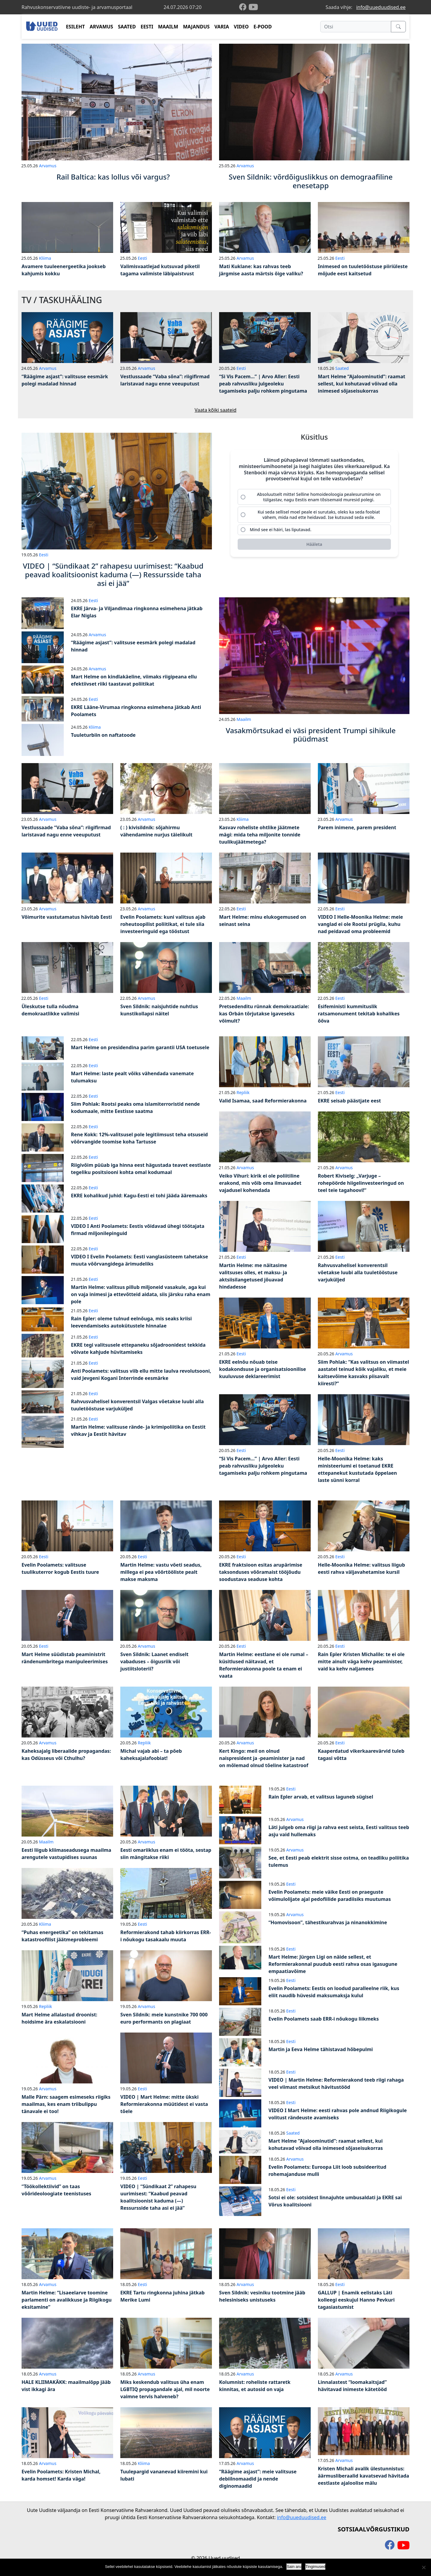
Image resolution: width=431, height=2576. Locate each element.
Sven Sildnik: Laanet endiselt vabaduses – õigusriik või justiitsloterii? (154, 1661)
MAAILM (168, 26)
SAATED (127, 26)
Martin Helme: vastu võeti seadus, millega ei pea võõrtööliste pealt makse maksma (161, 1572)
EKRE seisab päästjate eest (349, 1100)
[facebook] (244, 7)
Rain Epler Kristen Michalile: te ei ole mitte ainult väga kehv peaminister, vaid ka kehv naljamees (361, 1661)
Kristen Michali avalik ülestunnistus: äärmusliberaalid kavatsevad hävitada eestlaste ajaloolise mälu (363, 2475)
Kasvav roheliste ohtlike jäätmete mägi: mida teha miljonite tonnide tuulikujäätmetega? (260, 834)
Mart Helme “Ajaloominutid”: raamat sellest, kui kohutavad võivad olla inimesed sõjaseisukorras (361, 383)
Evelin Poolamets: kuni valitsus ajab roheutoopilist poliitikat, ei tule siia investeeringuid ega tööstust (162, 924)
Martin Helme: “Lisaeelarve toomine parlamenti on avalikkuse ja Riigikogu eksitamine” (67, 2299)
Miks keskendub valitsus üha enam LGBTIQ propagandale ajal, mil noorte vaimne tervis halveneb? (165, 2389)
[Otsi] (355, 26)
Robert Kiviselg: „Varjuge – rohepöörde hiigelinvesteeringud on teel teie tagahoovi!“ (361, 1182)
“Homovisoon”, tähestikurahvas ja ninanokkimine (327, 1922)
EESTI (147, 26)
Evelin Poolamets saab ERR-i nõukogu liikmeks (323, 2018)
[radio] (314, 497)
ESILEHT (75, 26)
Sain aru (294, 2566)
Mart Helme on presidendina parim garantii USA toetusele (140, 1047)
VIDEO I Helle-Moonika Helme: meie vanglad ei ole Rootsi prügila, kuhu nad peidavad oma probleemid (360, 924)
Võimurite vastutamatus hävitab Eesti (67, 917)
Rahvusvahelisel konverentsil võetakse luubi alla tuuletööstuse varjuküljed (357, 1272)
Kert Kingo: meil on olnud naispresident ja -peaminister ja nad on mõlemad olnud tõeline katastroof (263, 1758)
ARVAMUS (101, 26)
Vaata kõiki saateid (215, 410)
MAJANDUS (196, 26)
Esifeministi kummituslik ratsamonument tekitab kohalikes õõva (359, 1013)
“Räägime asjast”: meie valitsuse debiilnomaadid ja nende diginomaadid (258, 2478)
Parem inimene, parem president (357, 827)
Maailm (243, 719)
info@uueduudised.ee (381, 7)
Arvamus (47, 165)
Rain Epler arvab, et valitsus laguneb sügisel (320, 1796)
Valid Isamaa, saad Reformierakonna (262, 1100)
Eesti (142, 258)
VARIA (221, 26)
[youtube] (253, 7)
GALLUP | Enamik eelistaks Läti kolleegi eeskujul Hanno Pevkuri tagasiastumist (356, 2299)
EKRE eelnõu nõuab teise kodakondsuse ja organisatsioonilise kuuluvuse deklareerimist (262, 1369)
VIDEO (241, 26)
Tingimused (316, 2566)
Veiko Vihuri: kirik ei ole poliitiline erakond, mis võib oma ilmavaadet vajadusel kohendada (260, 1182)
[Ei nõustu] (424, 2567)
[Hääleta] (314, 545)
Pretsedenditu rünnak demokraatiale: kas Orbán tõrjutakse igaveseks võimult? (264, 1013)
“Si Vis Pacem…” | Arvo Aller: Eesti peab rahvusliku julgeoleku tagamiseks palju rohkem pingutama (263, 383)
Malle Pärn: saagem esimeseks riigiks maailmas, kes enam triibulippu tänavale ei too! (66, 2104)
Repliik (243, 1092)
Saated (342, 368)
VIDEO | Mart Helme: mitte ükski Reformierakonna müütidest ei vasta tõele (164, 2104)
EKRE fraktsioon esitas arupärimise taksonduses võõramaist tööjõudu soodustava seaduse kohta (260, 1572)
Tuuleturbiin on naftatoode (103, 735)
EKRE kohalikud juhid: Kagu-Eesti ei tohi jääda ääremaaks (139, 1195)
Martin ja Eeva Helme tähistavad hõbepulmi (320, 2049)
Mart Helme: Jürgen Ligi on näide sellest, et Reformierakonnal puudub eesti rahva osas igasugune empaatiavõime (332, 1964)
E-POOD (263, 26)
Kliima (45, 258)
